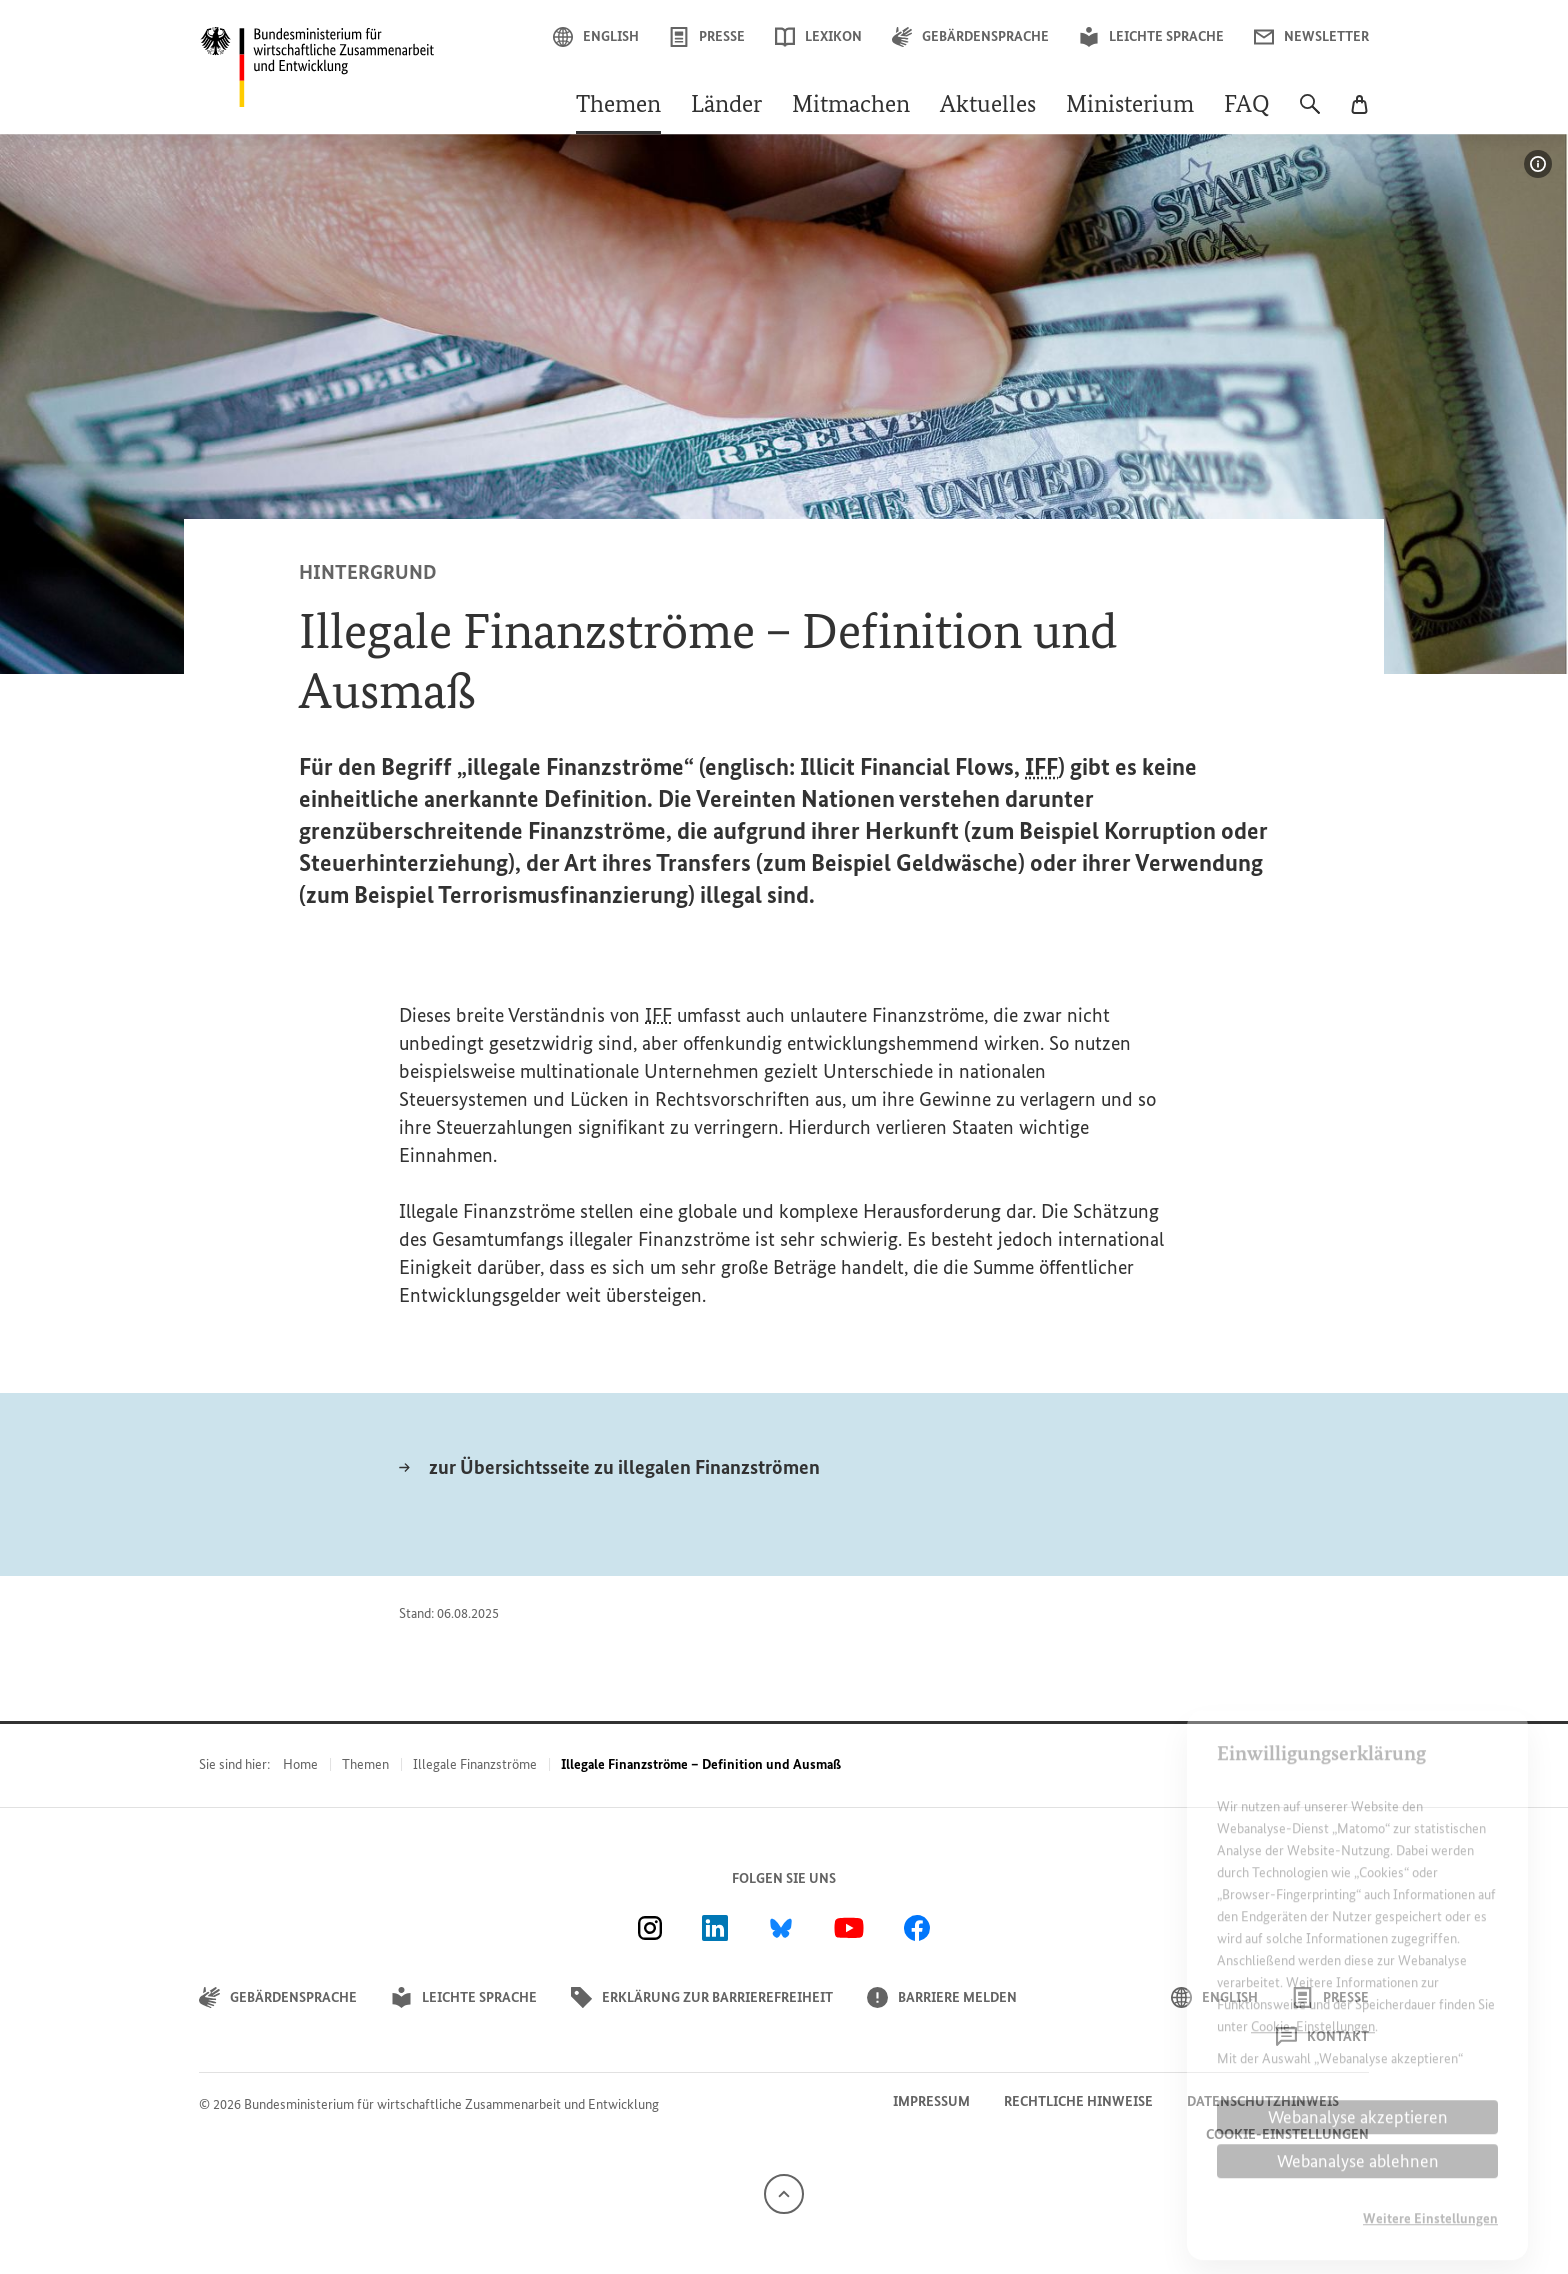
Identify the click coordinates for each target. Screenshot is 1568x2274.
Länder (726, 106)
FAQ (1247, 106)
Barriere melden (942, 1997)
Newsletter (1311, 37)
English (596, 37)
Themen (618, 106)
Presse (707, 37)
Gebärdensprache (970, 37)
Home (300, 1764)
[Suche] (1310, 114)
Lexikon (818, 37)
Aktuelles (988, 106)
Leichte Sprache (1151, 37)
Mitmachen (851, 106)
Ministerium (1130, 106)
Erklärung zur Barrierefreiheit (702, 1997)
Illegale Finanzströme (475, 1764)
